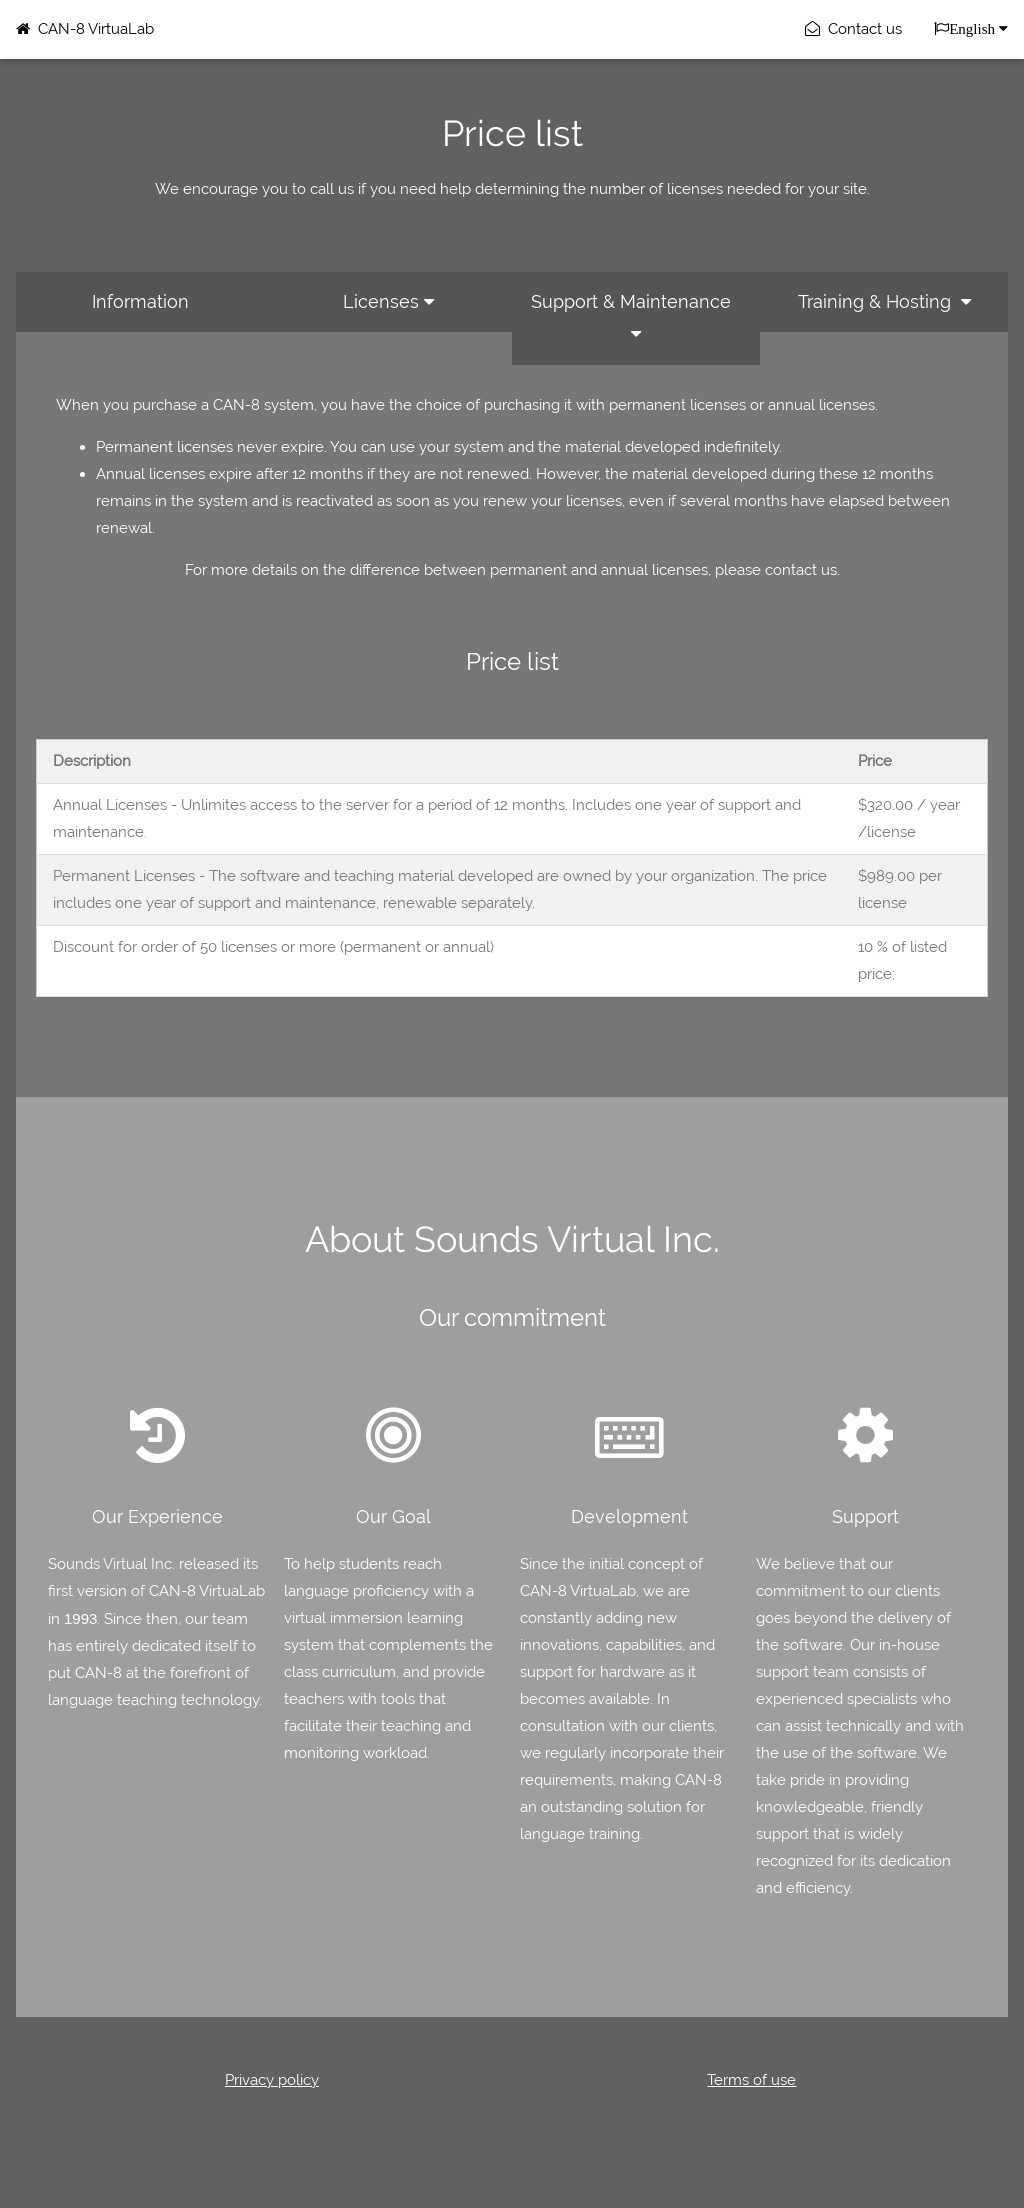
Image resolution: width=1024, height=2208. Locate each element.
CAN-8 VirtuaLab (85, 29)
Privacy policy (272, 2080)
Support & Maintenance (636, 317)
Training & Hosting (884, 301)
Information (140, 301)
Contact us (853, 29)
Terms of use (751, 2080)
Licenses (388, 301)
